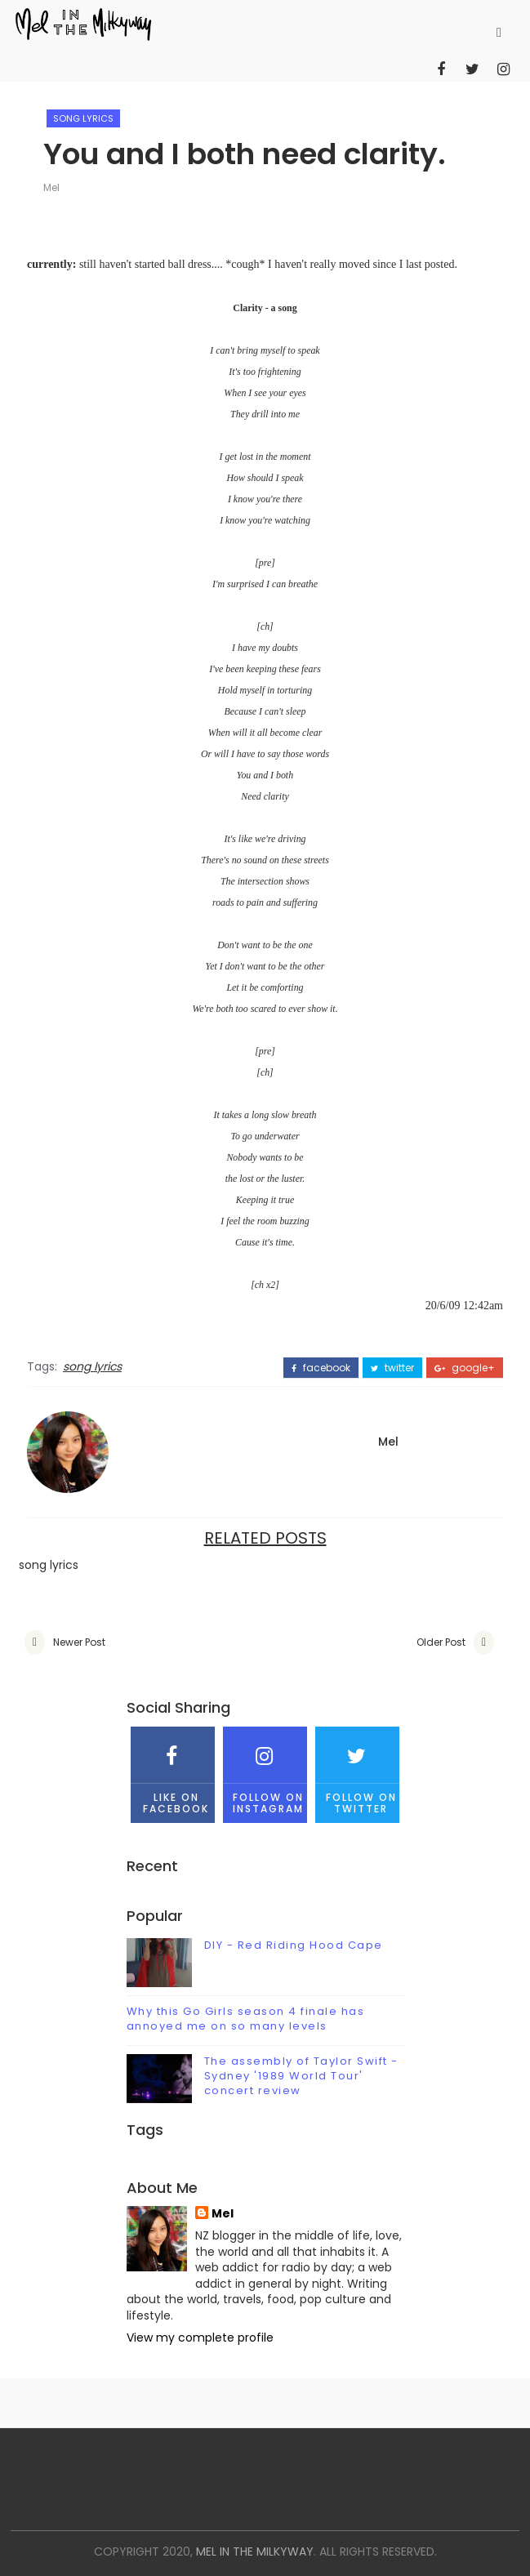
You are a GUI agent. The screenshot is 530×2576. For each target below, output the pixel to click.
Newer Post (79, 1642)
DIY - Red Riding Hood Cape (293, 1945)
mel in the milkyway (255, 2551)
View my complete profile (200, 2337)
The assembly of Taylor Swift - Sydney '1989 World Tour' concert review (301, 2075)
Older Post (440, 1642)
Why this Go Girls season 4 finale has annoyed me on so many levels (246, 2018)
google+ (464, 1368)
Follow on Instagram (265, 1771)
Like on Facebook (173, 1771)
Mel (51, 187)
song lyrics (83, 118)
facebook (321, 1368)
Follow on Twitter (357, 1771)
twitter (392, 1368)
